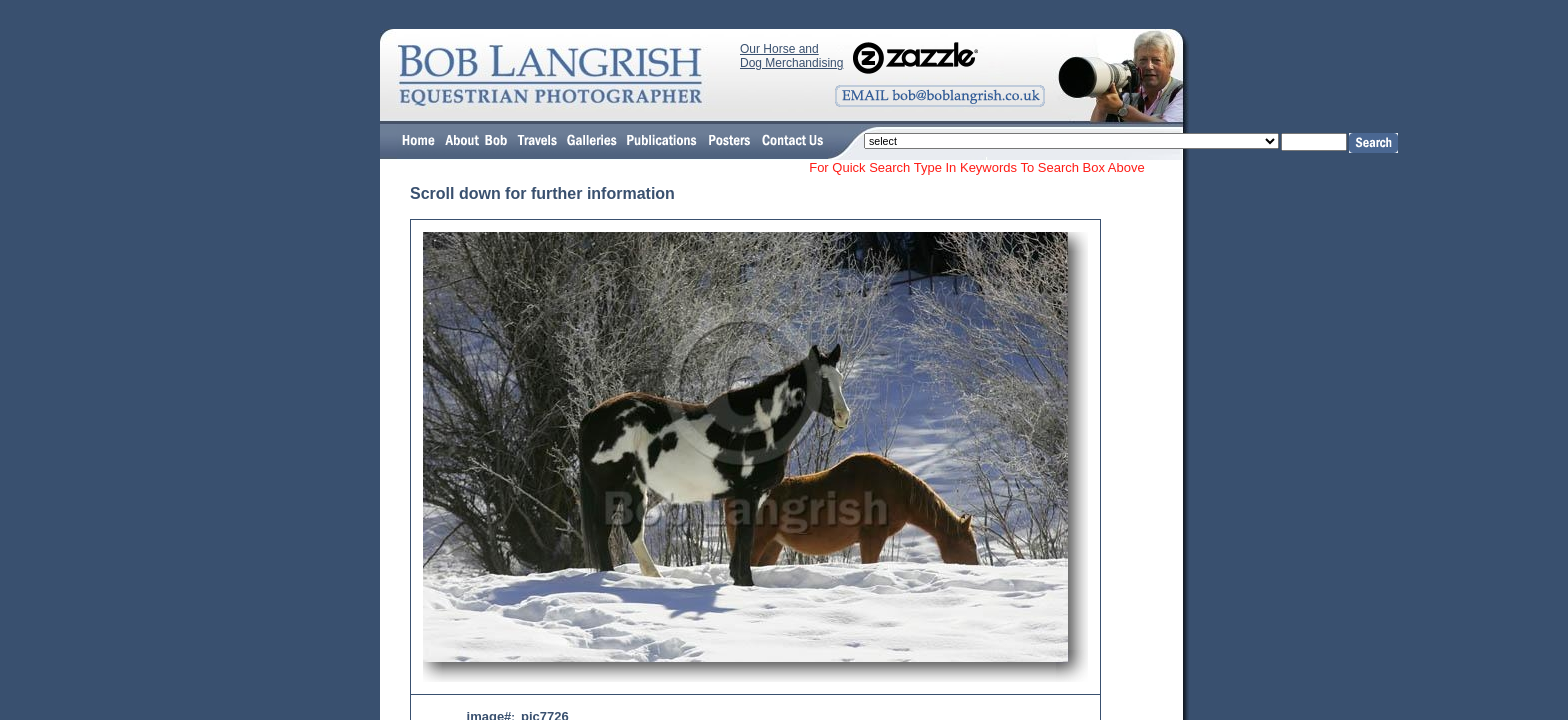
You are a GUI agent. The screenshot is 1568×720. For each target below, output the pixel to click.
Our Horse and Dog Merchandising (791, 56)
